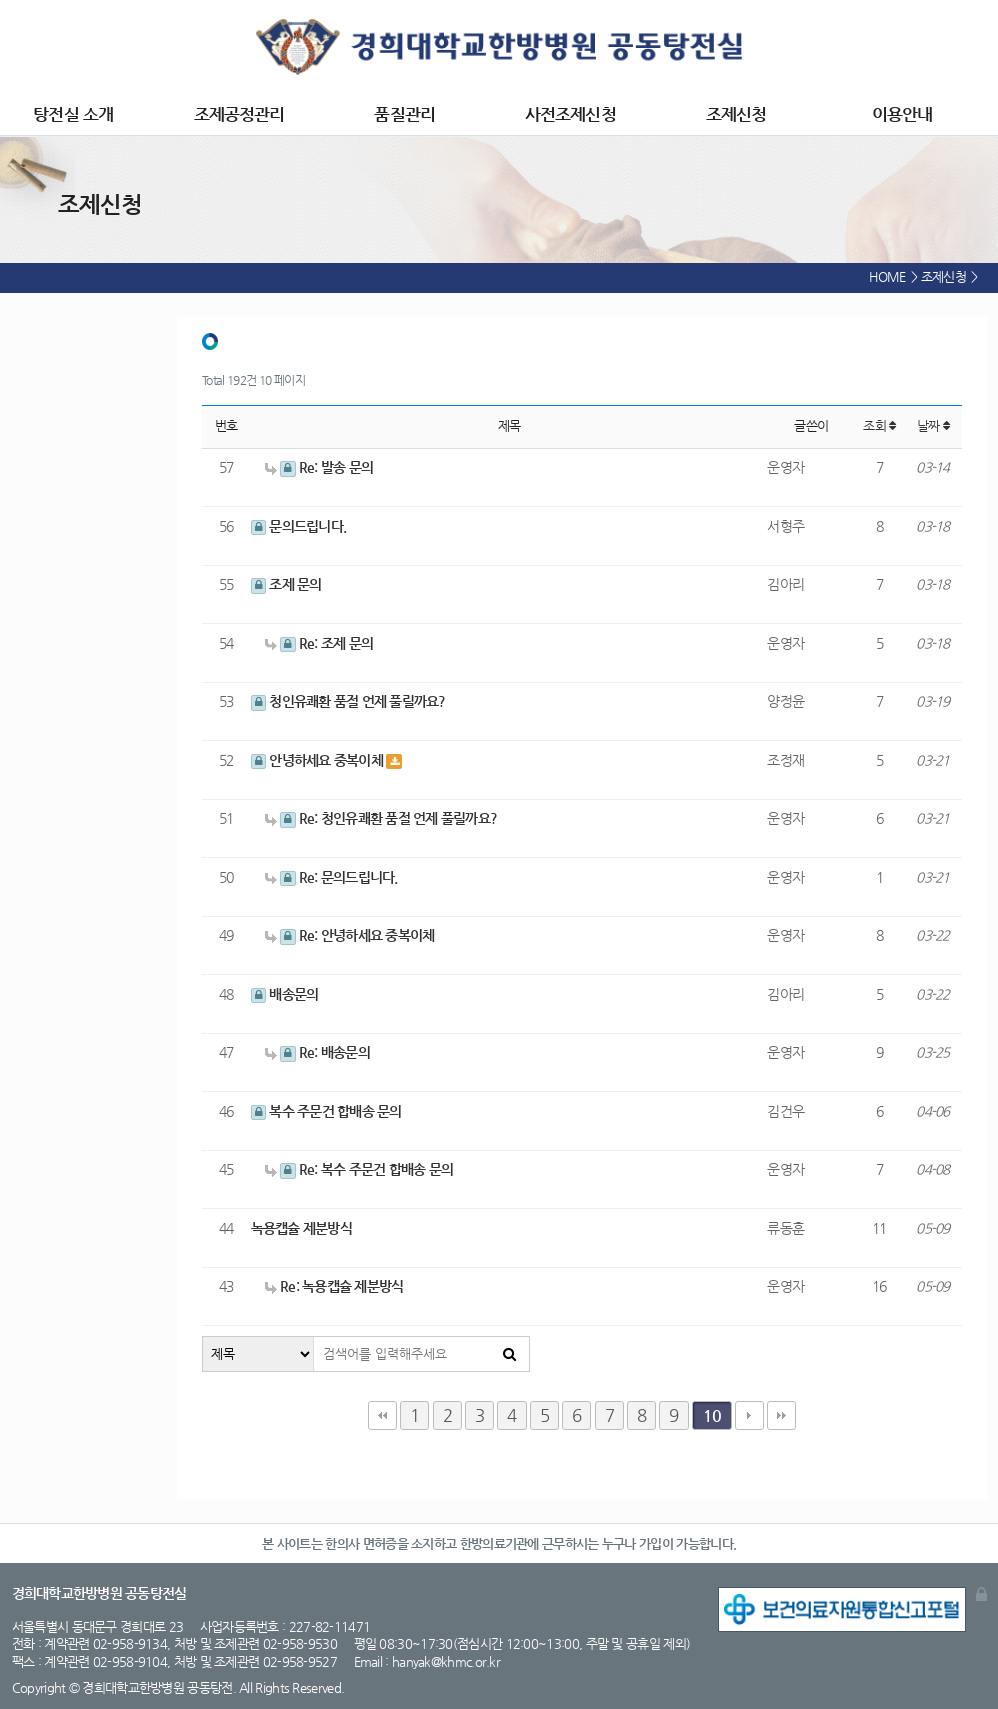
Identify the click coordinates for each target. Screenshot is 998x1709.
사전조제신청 (570, 114)
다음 (749, 1415)
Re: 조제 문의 (319, 643)
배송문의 (285, 994)
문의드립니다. (299, 526)
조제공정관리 (239, 114)
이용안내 (902, 114)
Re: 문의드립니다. (331, 877)
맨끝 (781, 1415)
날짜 (933, 425)
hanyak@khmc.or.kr (446, 1661)
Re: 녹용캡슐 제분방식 (334, 1286)
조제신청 (736, 114)
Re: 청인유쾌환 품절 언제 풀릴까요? (381, 818)
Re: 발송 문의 (319, 467)
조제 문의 (286, 584)
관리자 (981, 1594)
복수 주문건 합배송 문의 (326, 1111)
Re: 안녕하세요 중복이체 (349, 935)
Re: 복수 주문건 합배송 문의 (359, 1169)
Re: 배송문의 (317, 1052)
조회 (879, 425)
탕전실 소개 (73, 114)
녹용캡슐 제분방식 (301, 1228)
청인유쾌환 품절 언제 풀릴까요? (348, 701)
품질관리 (404, 114)
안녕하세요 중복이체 (319, 760)
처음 (382, 1415)
